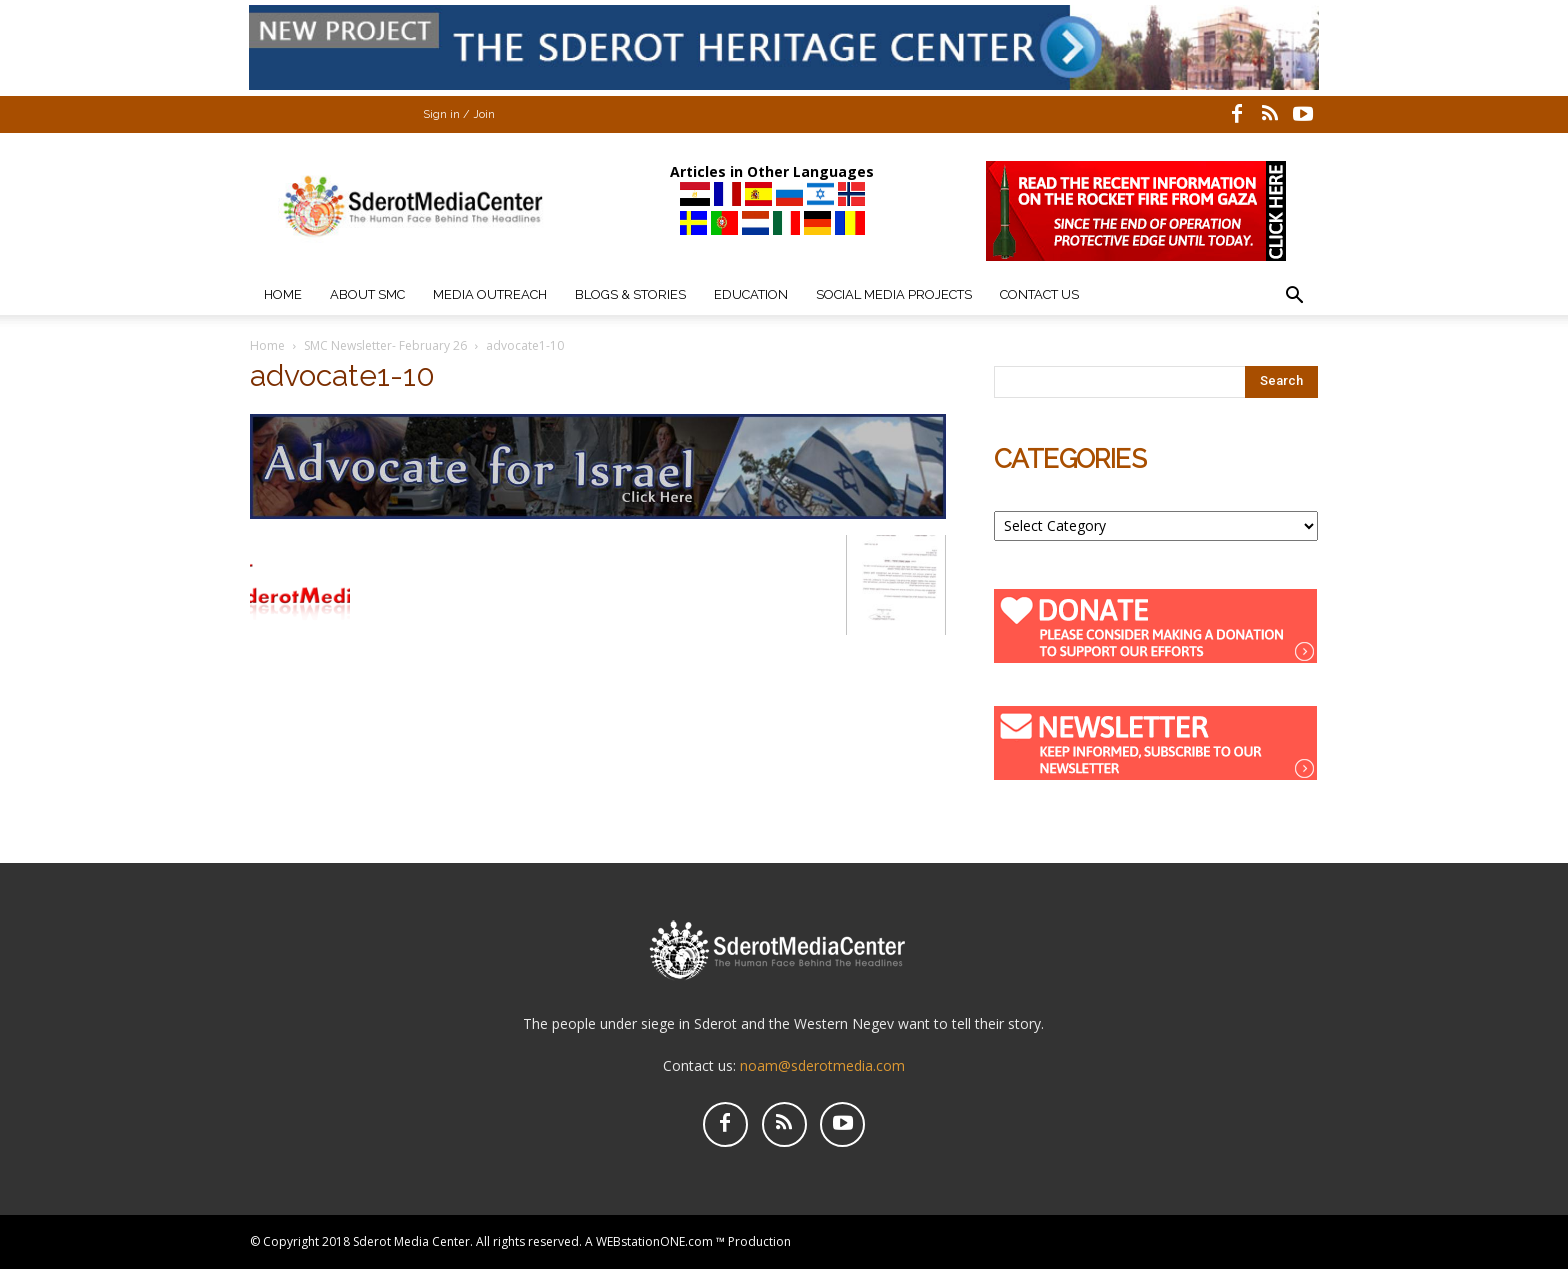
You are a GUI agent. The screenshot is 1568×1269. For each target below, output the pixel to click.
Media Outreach (490, 294)
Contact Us (1039, 294)
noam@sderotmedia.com (822, 1065)
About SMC (367, 294)
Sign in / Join (459, 114)
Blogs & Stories (630, 294)
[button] (1294, 297)
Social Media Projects (894, 294)
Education (751, 294)
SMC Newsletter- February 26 (385, 345)
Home (283, 294)
